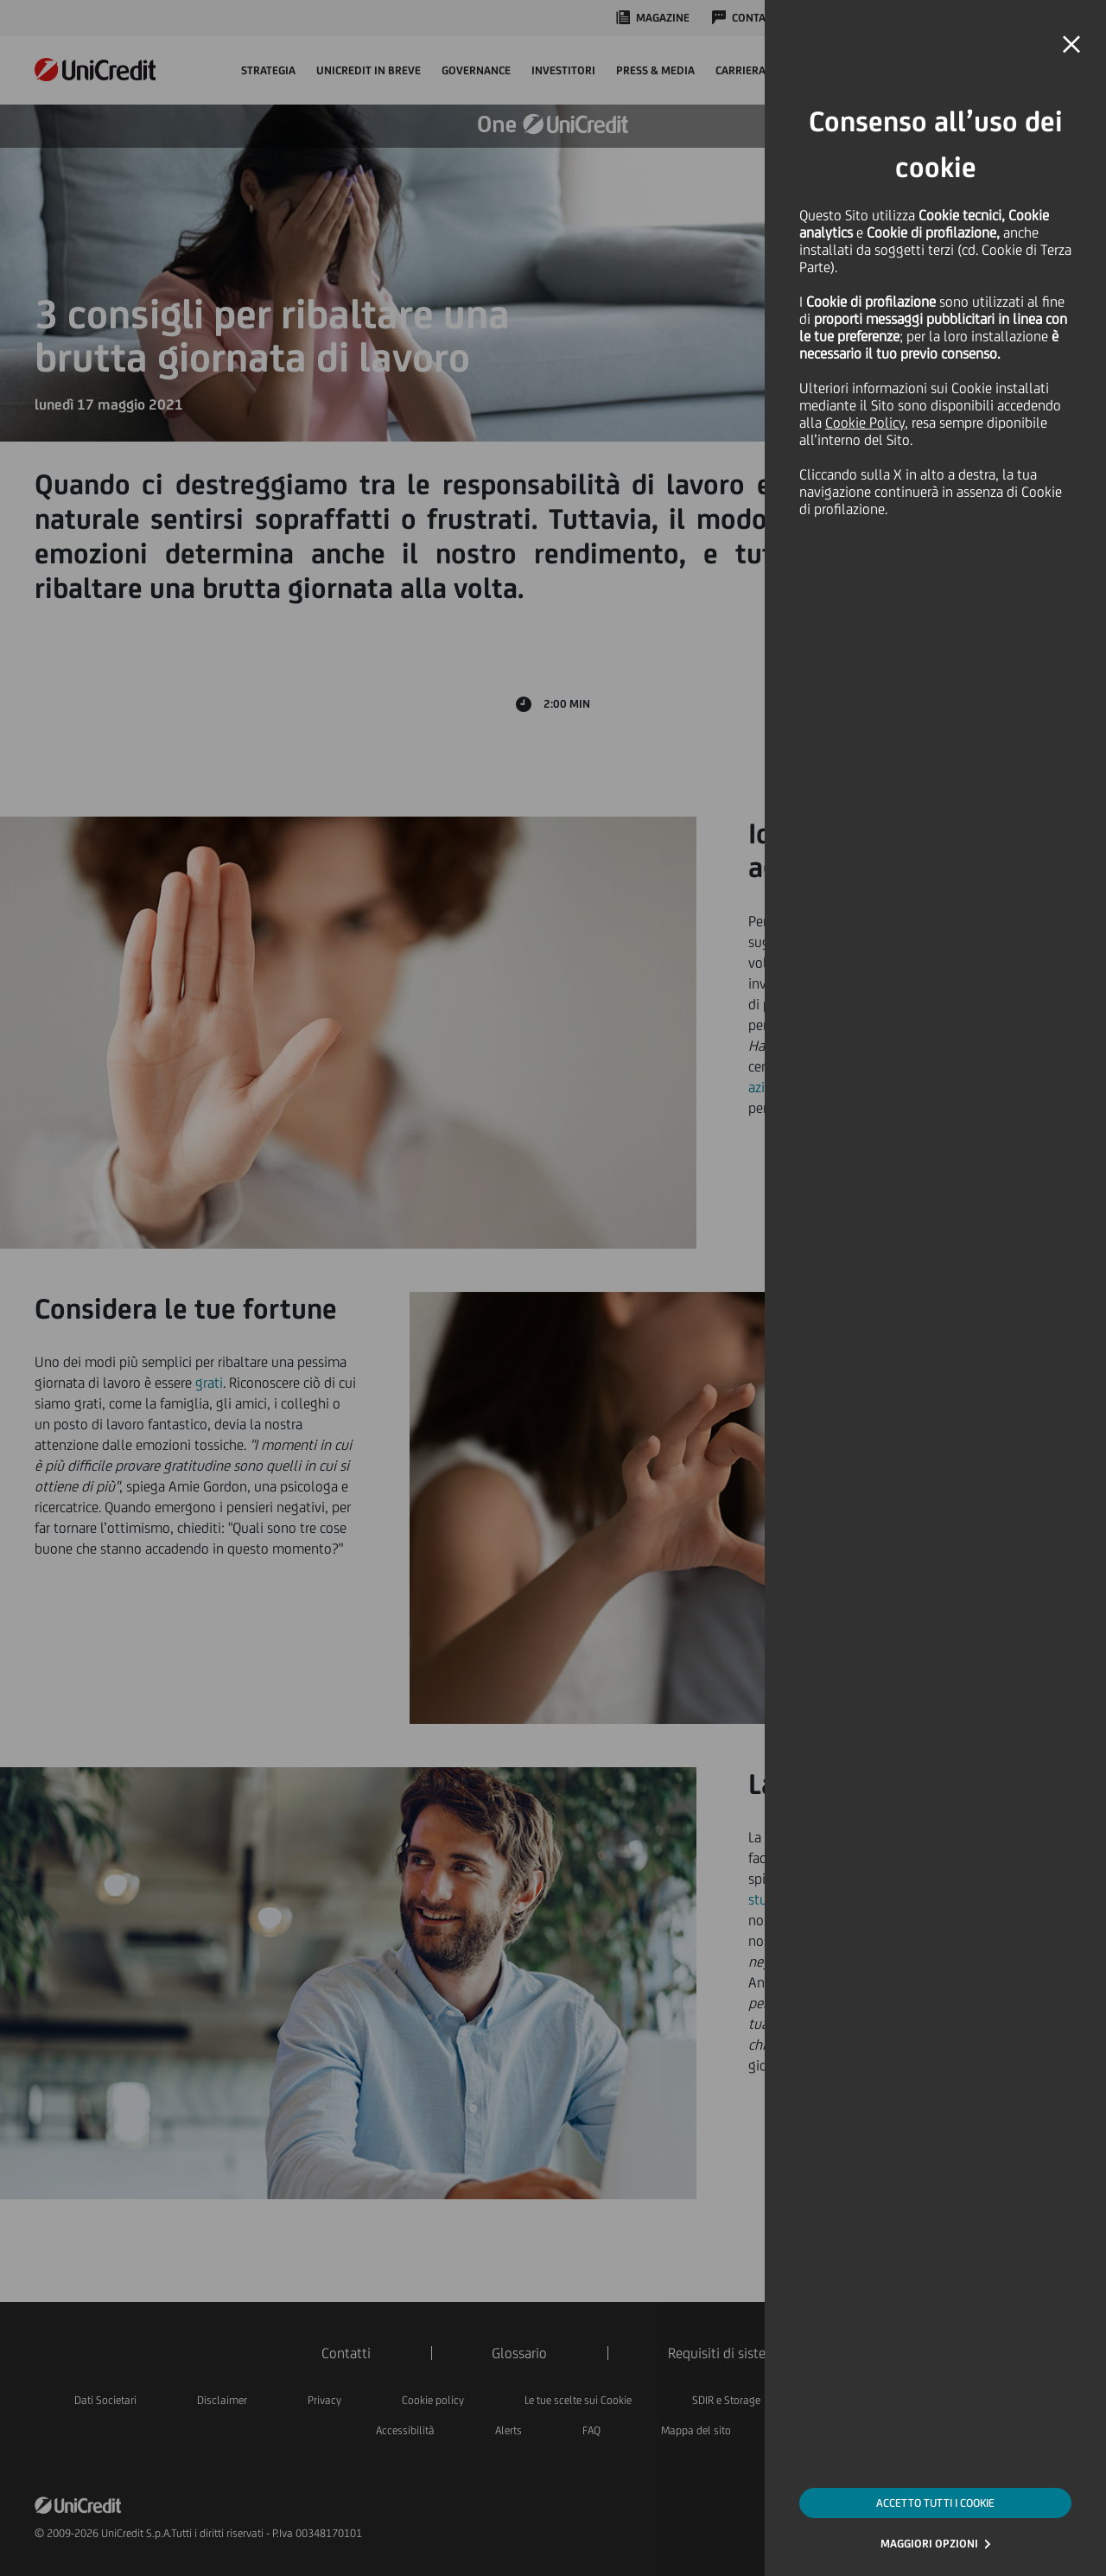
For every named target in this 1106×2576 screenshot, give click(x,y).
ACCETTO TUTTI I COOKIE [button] (935, 2502)
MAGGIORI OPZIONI (929, 2543)
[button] (1071, 45)
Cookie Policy (865, 422)
